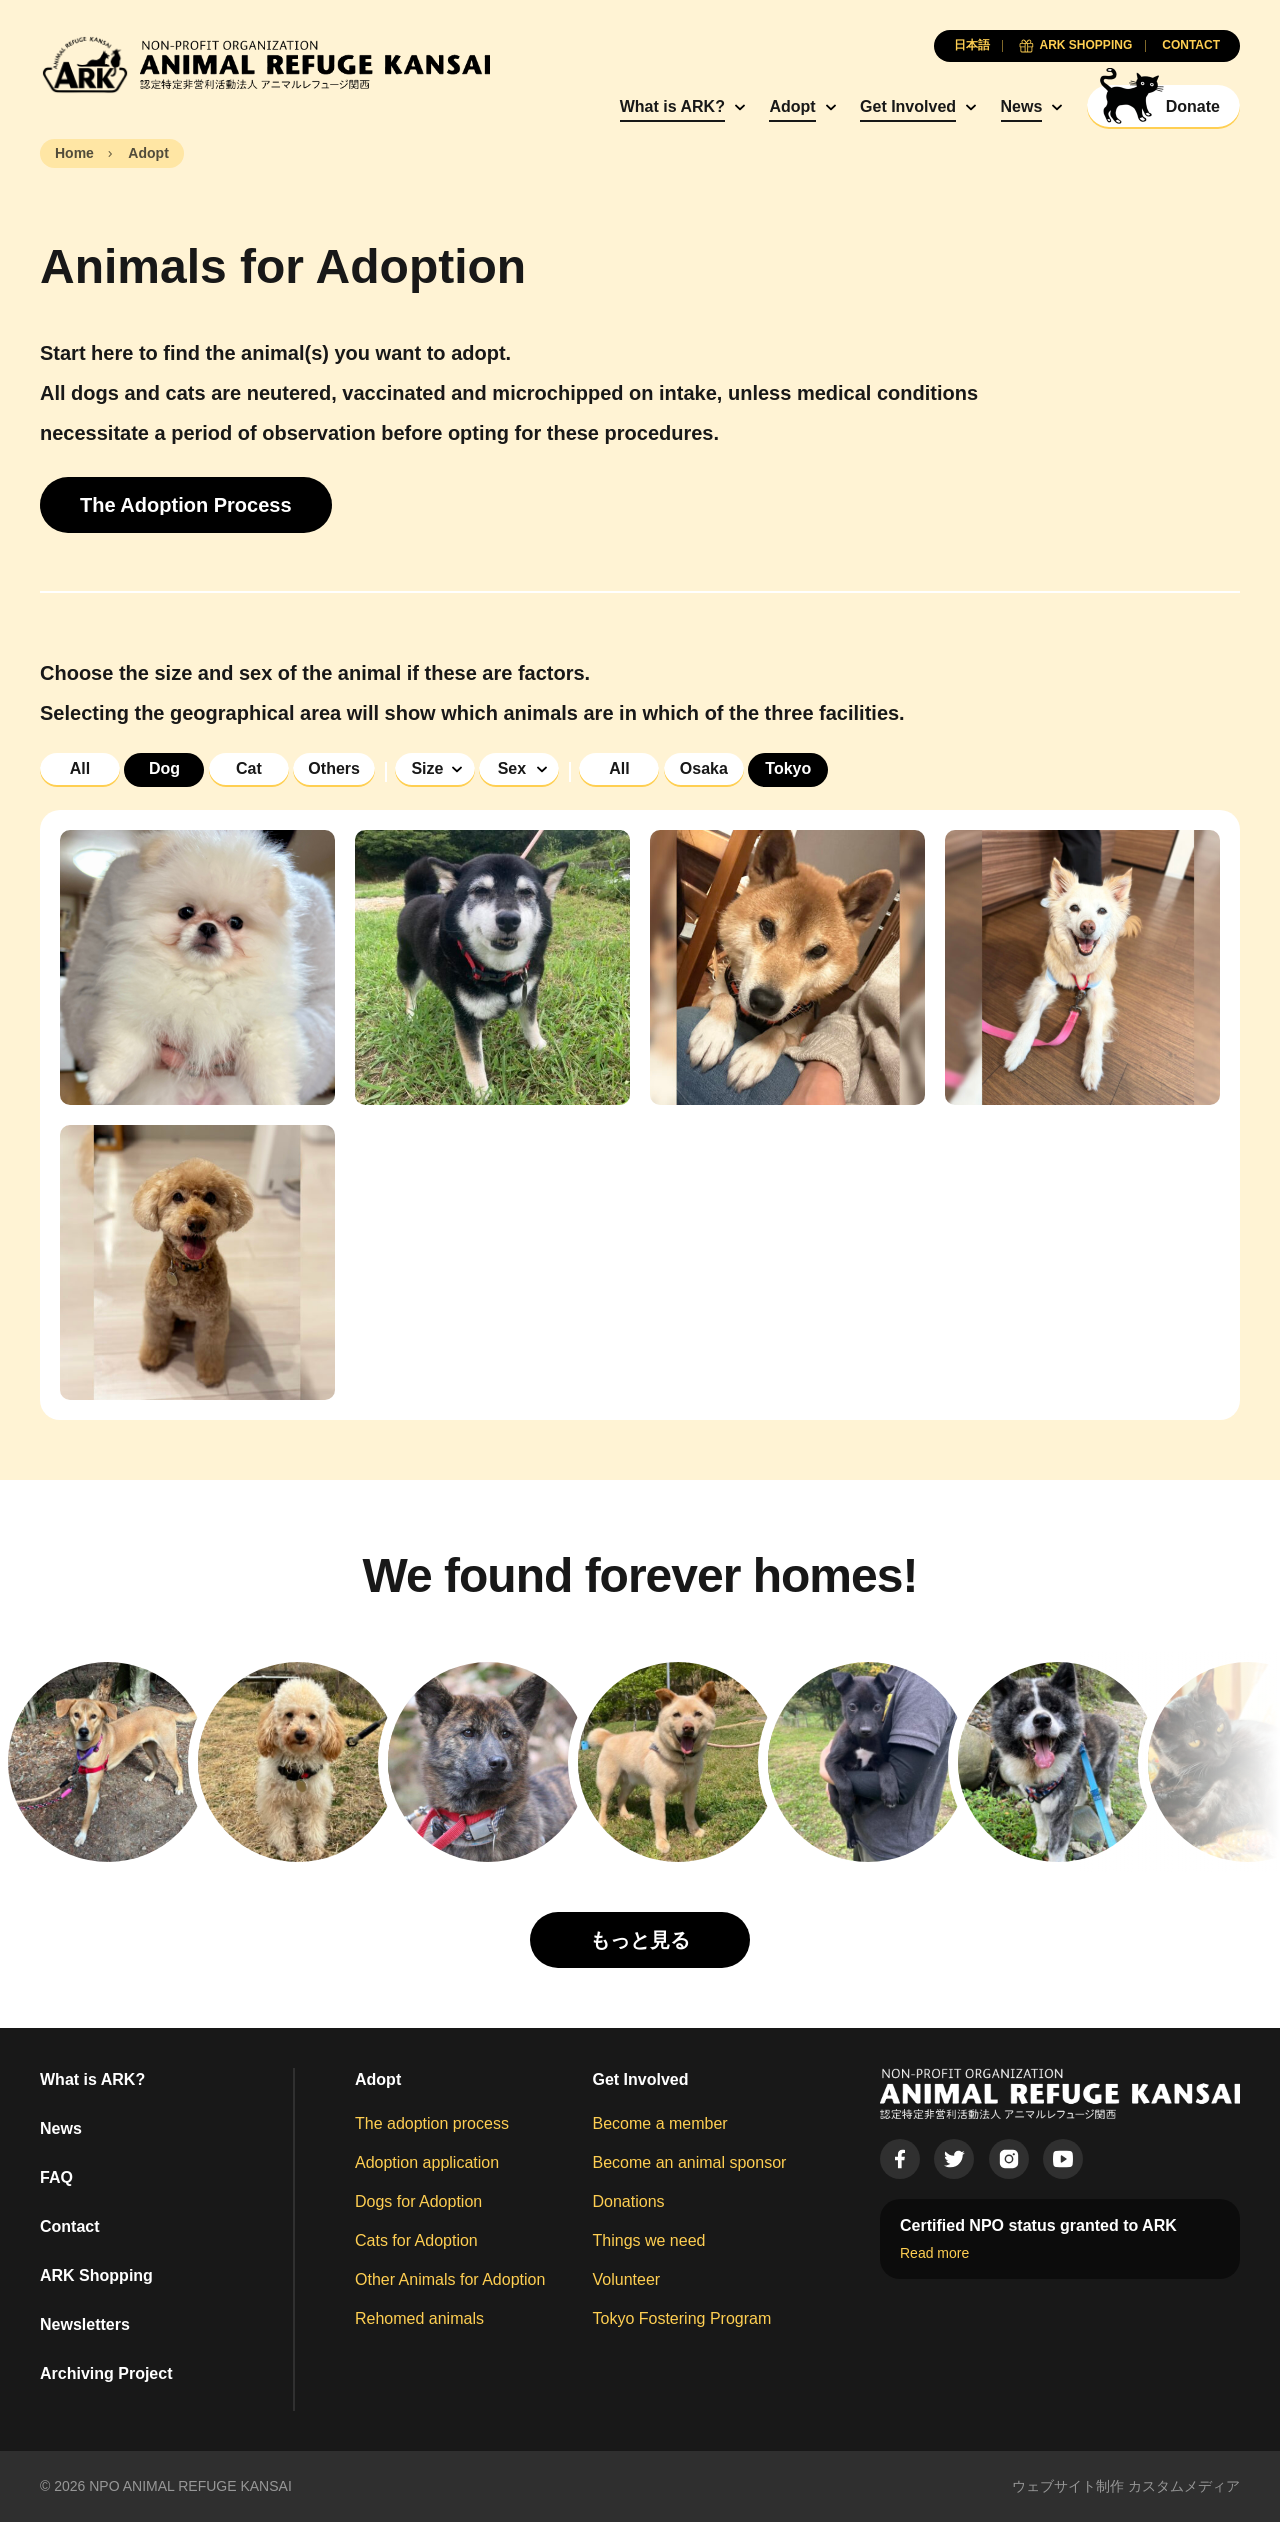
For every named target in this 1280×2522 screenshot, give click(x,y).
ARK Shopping (96, 2275)
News (1022, 106)
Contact (70, 2226)
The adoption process (432, 2123)
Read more (934, 2253)
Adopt (792, 106)
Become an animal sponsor (690, 2162)
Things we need (649, 2240)
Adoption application (427, 2162)
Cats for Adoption (416, 2240)
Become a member (660, 2123)
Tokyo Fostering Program (682, 2318)
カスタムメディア (1184, 2486)
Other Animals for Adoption (450, 2279)
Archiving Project (106, 2373)
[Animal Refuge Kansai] (265, 64)
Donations (629, 2201)
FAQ (56, 2177)
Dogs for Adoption (418, 2201)
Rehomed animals (419, 2318)
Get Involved (908, 106)
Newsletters (85, 2324)
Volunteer (627, 2279)
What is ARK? (672, 106)
